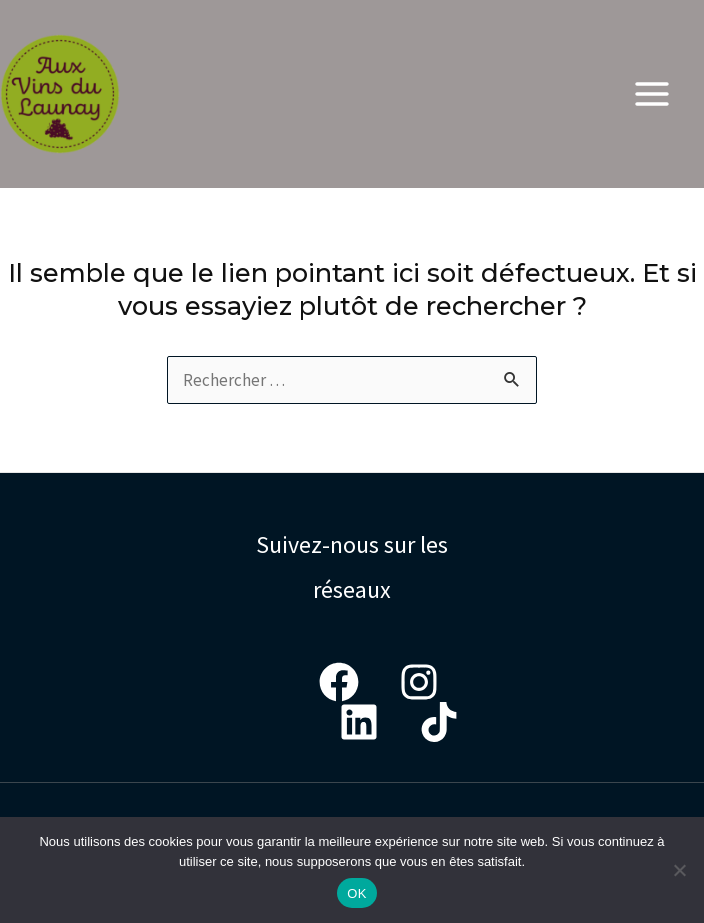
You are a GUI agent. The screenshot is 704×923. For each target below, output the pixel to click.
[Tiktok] (439, 722)
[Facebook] (339, 682)
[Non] (679, 870)
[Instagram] (419, 682)
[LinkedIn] (359, 722)
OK (356, 893)
